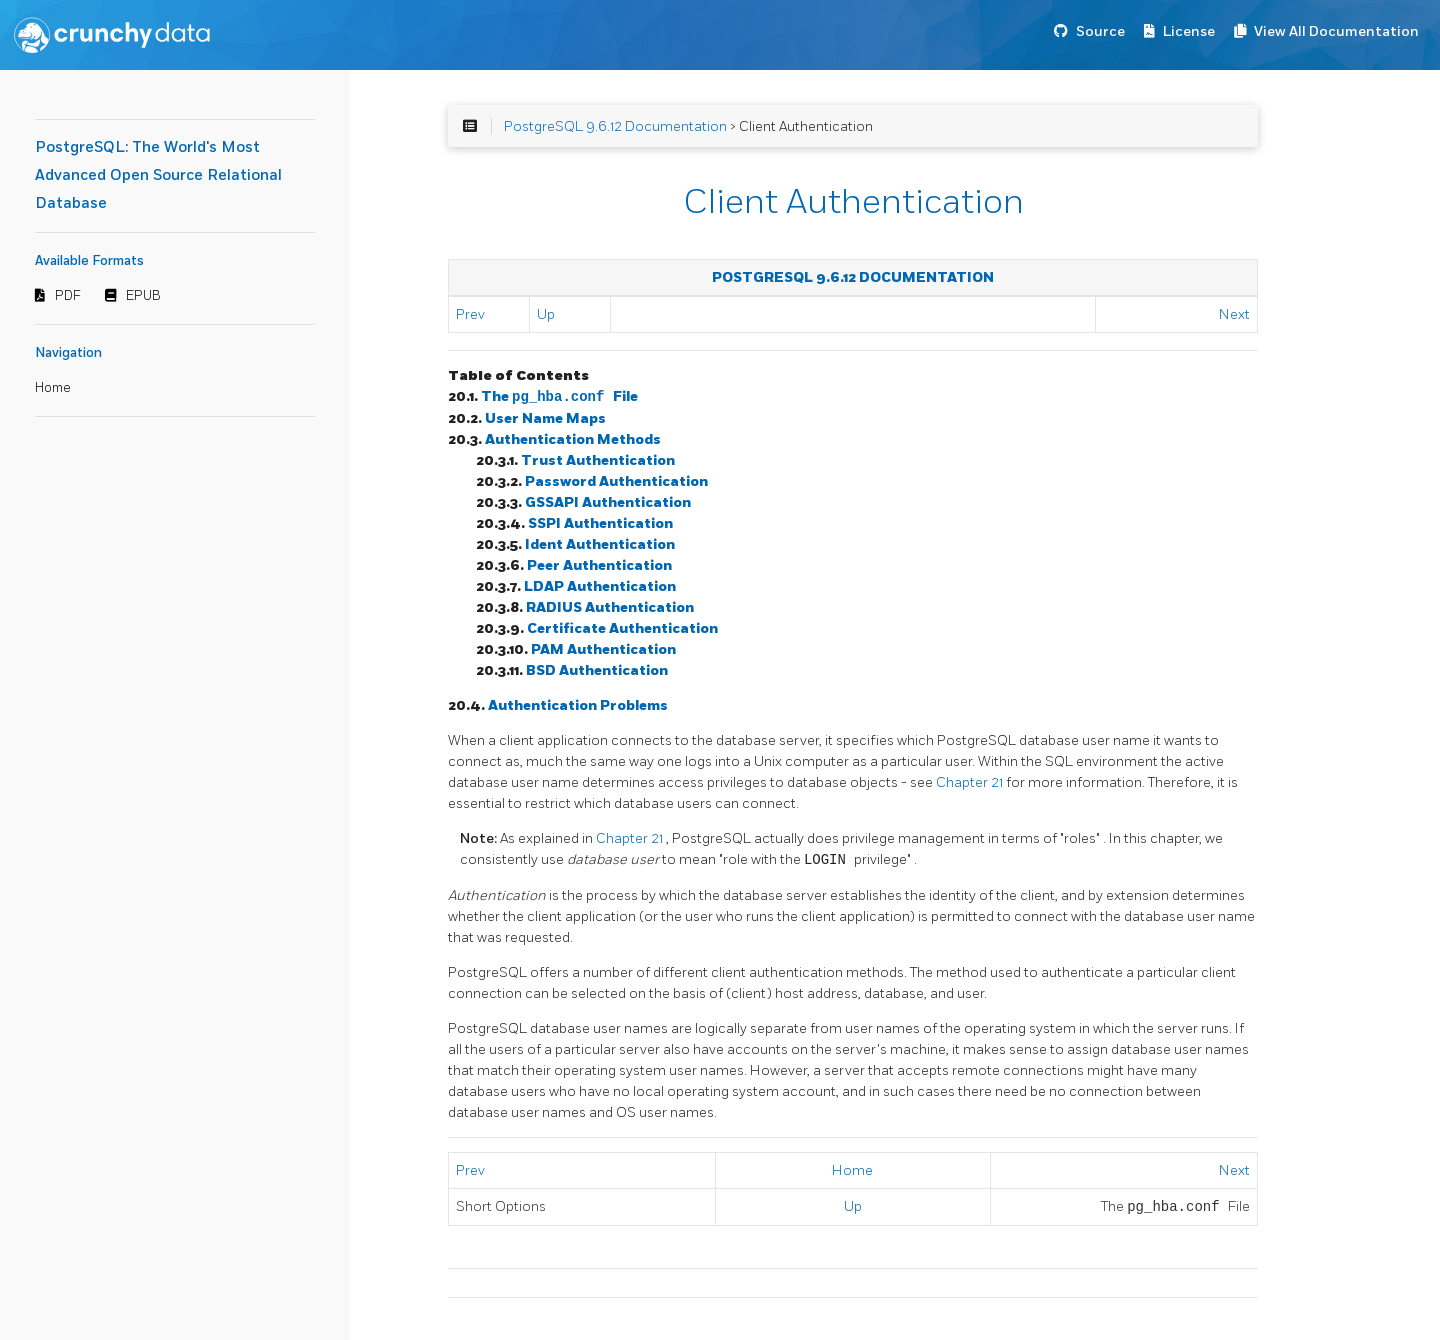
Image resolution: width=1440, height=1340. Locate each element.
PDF (68, 296)
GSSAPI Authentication (608, 502)
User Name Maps (545, 418)
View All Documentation (1336, 31)
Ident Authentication (600, 544)
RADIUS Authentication (610, 607)
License (1189, 31)
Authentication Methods (573, 439)
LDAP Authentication (600, 586)
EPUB (143, 296)
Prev (470, 314)
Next (1234, 314)
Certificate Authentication (622, 628)
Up (546, 314)
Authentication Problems (578, 705)
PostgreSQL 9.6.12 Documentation (615, 126)
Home (53, 388)
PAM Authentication (603, 649)
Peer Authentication (599, 565)
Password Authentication (616, 481)
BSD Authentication (597, 670)
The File (559, 397)
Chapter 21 (971, 782)
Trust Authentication (598, 460)
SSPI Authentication (600, 523)
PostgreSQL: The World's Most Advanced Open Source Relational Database (158, 175)
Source (1100, 31)
